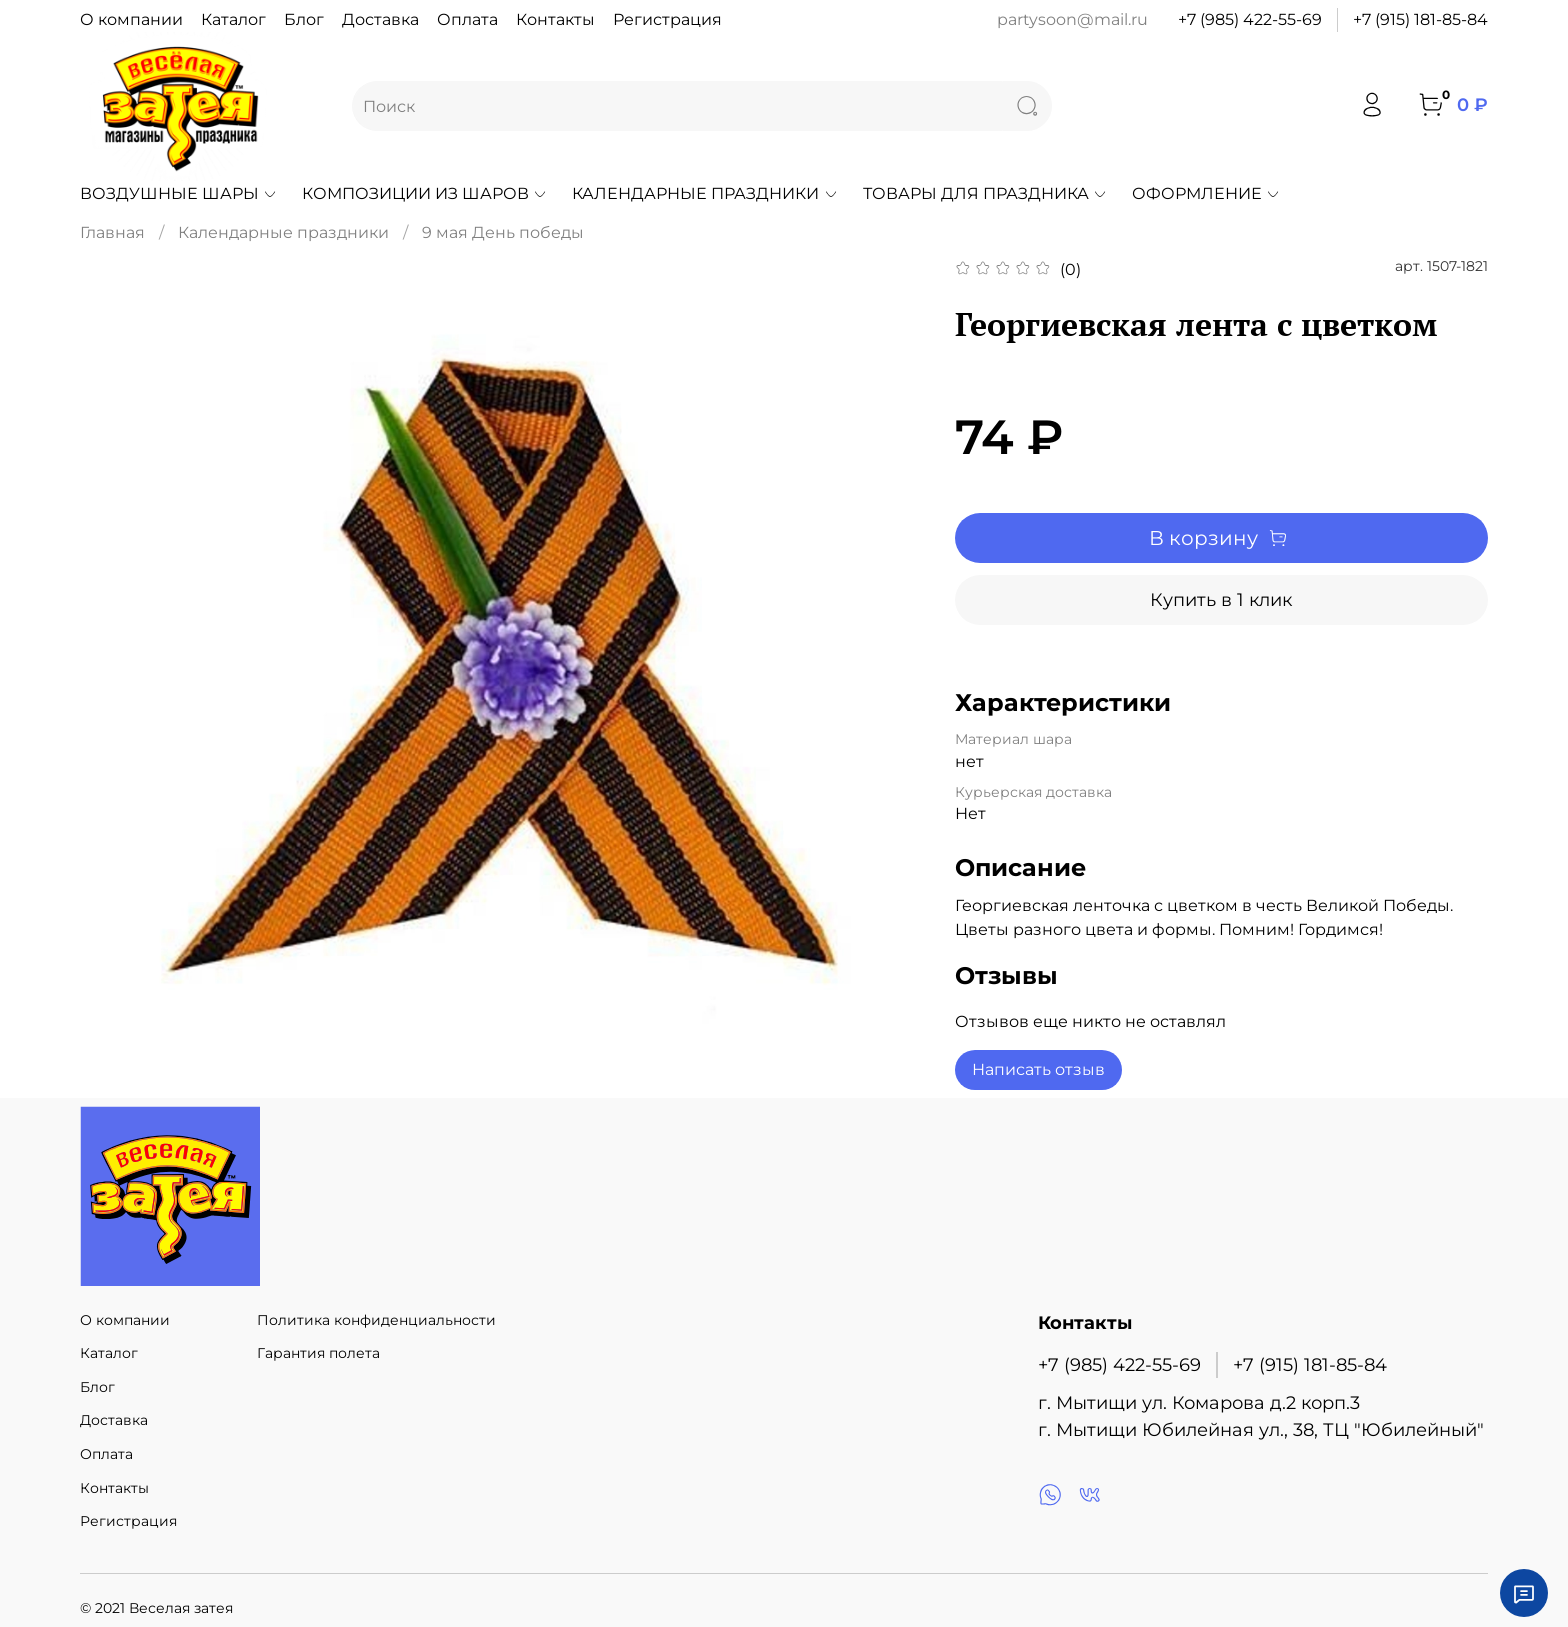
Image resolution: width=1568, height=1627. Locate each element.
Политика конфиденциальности (376, 1320)
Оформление (1206, 193)
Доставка (380, 19)
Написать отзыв (1038, 1069)
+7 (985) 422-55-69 (1250, 19)
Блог (304, 19)
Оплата (467, 19)
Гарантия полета (318, 1353)
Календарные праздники (705, 193)
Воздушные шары (179, 193)
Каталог (233, 19)
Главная (112, 232)
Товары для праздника (985, 193)
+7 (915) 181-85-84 (1420, 19)
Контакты (555, 19)
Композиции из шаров (425, 193)
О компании (131, 19)
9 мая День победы (503, 232)
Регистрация (667, 19)
